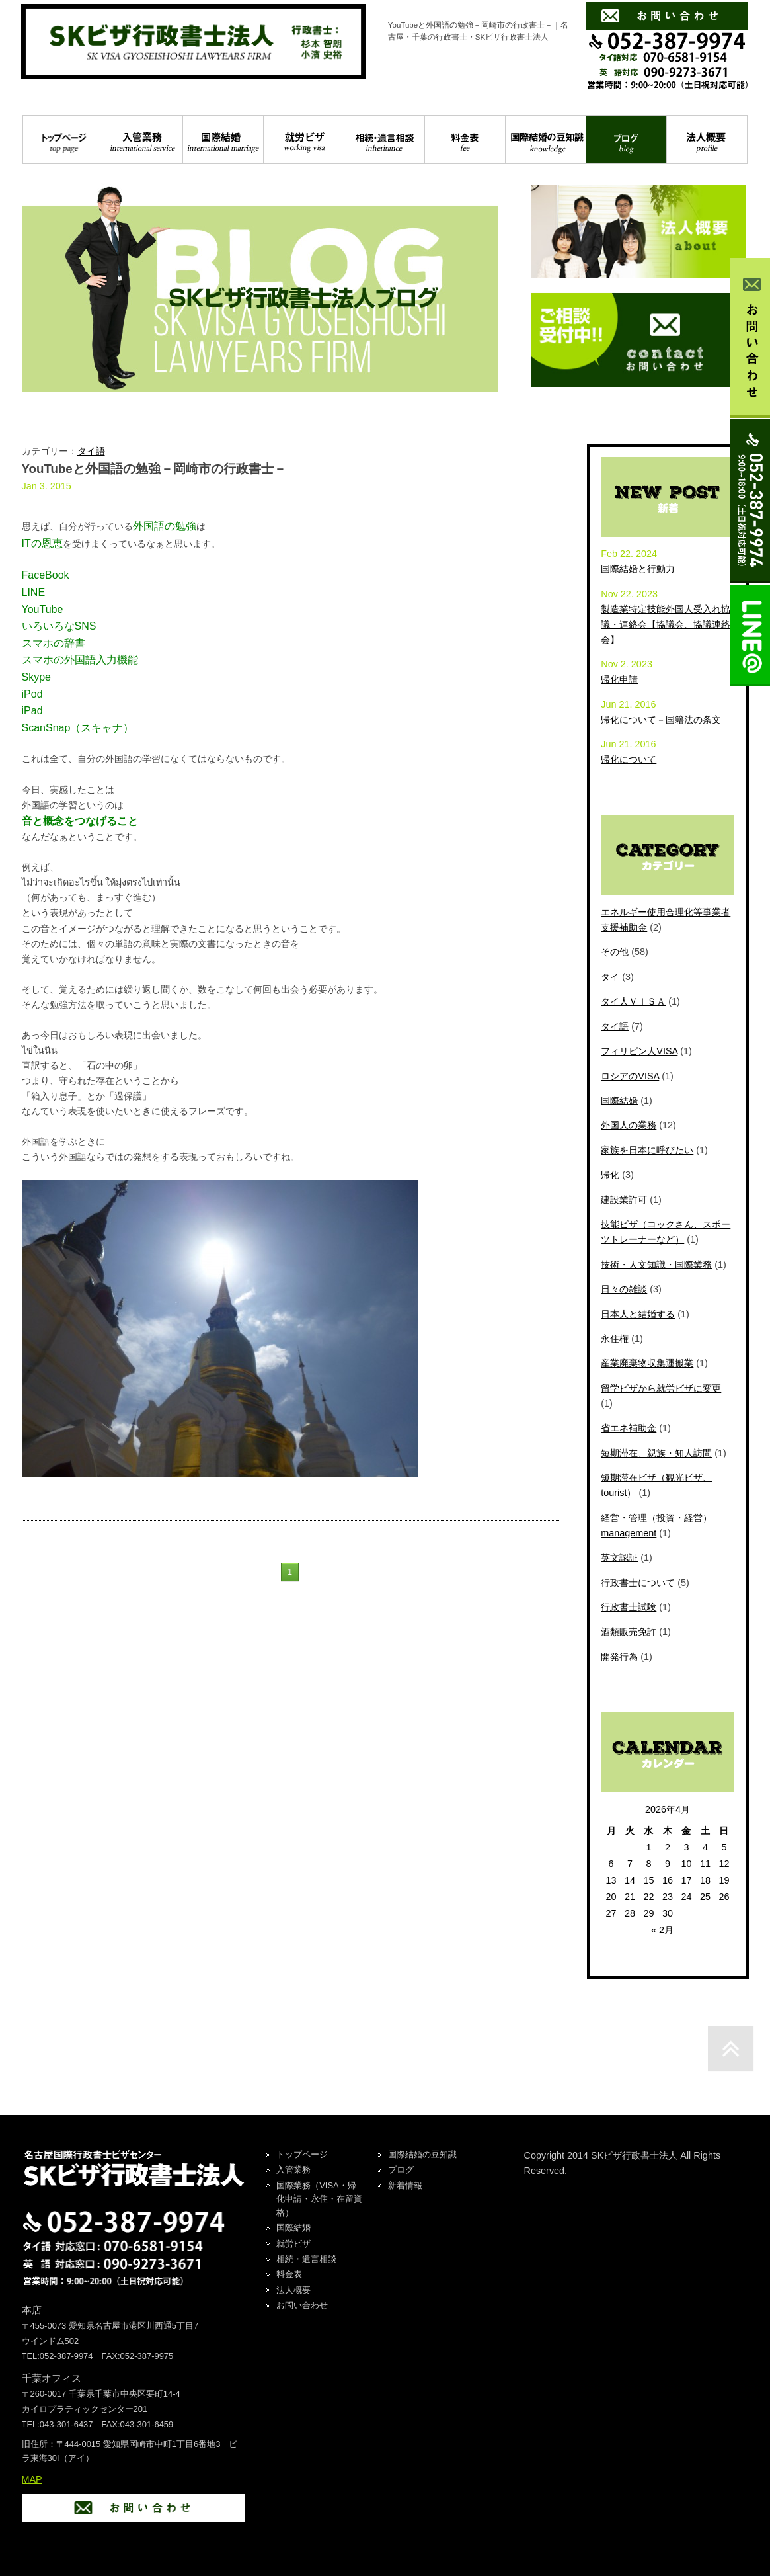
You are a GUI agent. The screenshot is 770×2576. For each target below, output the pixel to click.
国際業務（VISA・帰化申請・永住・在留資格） (319, 2199)
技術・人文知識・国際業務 (656, 1264)
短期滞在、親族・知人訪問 (656, 1453)
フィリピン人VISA (639, 1051)
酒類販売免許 (628, 1631)
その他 (615, 951)
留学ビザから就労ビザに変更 (661, 1388)
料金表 (465, 139)
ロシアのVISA (630, 1076)
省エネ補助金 (628, 1428)
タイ (610, 977)
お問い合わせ (302, 2305)
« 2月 (662, 1930)
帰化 (610, 1174)
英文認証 (619, 1557)
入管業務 (142, 139)
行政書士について (638, 1582)
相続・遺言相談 (384, 139)
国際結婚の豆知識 (546, 139)
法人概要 (707, 139)
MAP (32, 2479)
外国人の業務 (628, 1125)
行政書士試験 (628, 1607)
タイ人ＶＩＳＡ (633, 1001)
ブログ (626, 139)
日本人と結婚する (638, 1314)
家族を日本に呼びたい (647, 1150)
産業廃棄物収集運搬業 (647, 1363)
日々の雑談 (624, 1289)
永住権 (615, 1338)
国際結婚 (223, 139)
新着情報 (405, 2185)
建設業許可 (624, 1199)
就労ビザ (304, 139)
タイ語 (91, 451)
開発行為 (619, 1656)
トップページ (62, 139)
